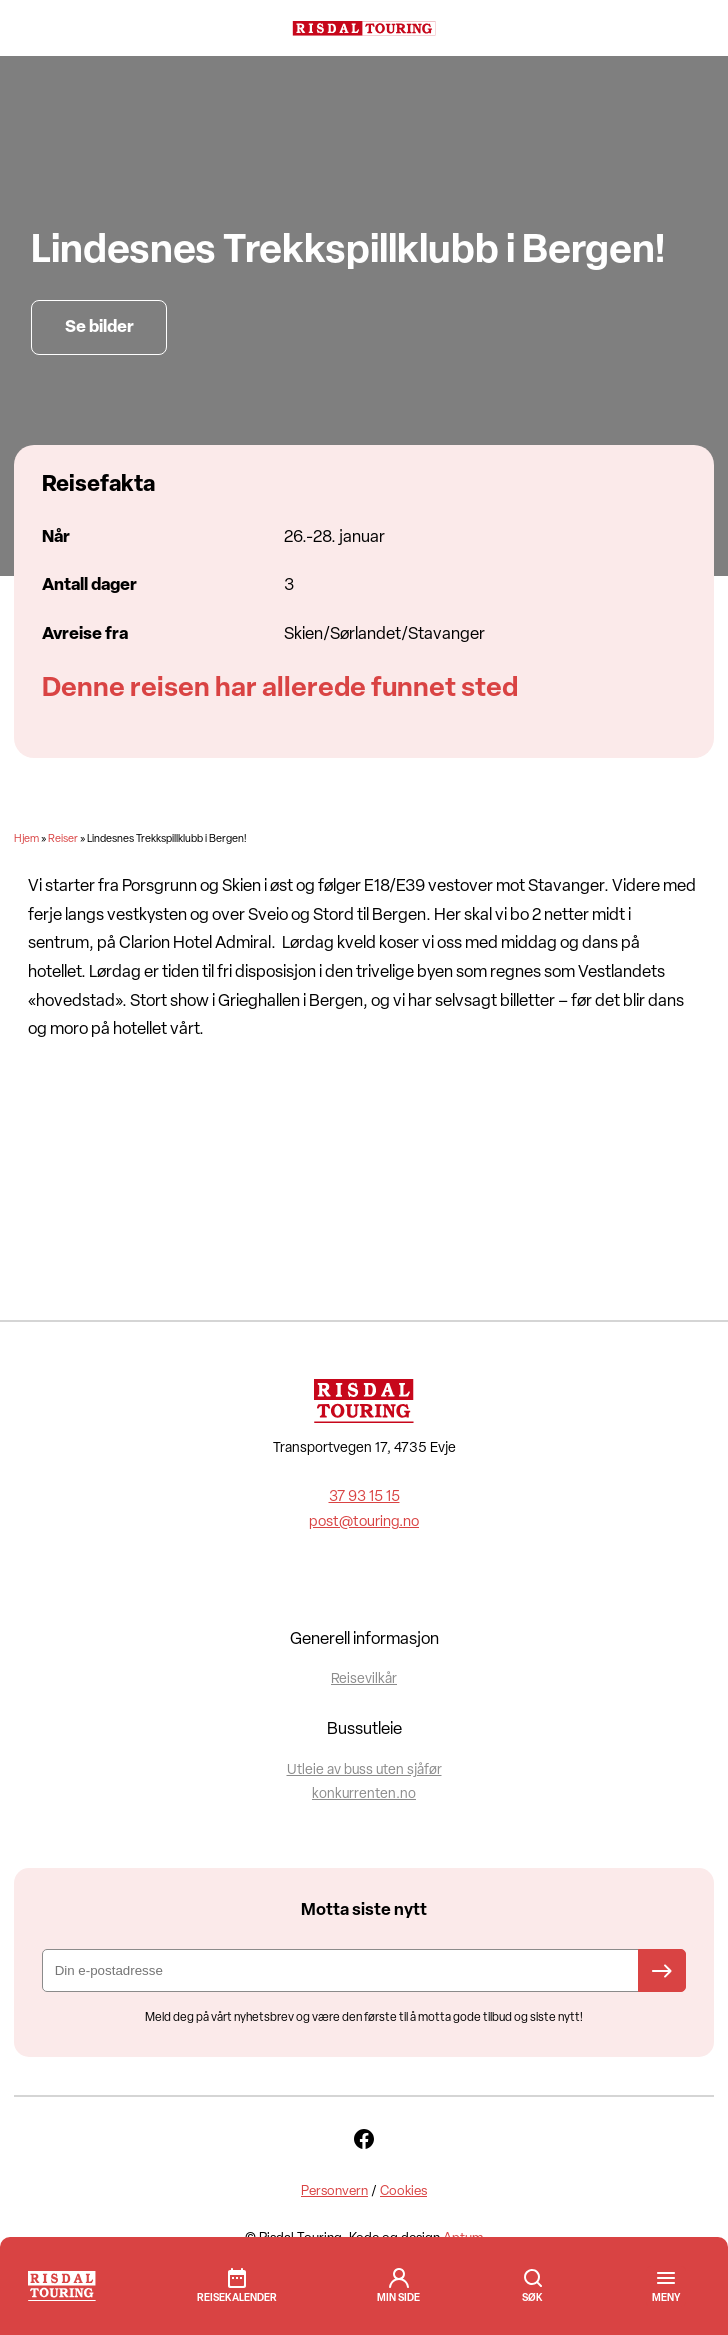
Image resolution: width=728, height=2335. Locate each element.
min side (398, 2298)
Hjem (26, 839)
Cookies (403, 2191)
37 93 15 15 (364, 1497)
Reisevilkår (364, 1679)
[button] (666, 2298)
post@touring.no (364, 1522)
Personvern (334, 2191)
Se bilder (99, 327)
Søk (533, 2278)
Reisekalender (237, 2298)
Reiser (63, 839)
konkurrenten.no (364, 1794)
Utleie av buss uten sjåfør (364, 1770)
